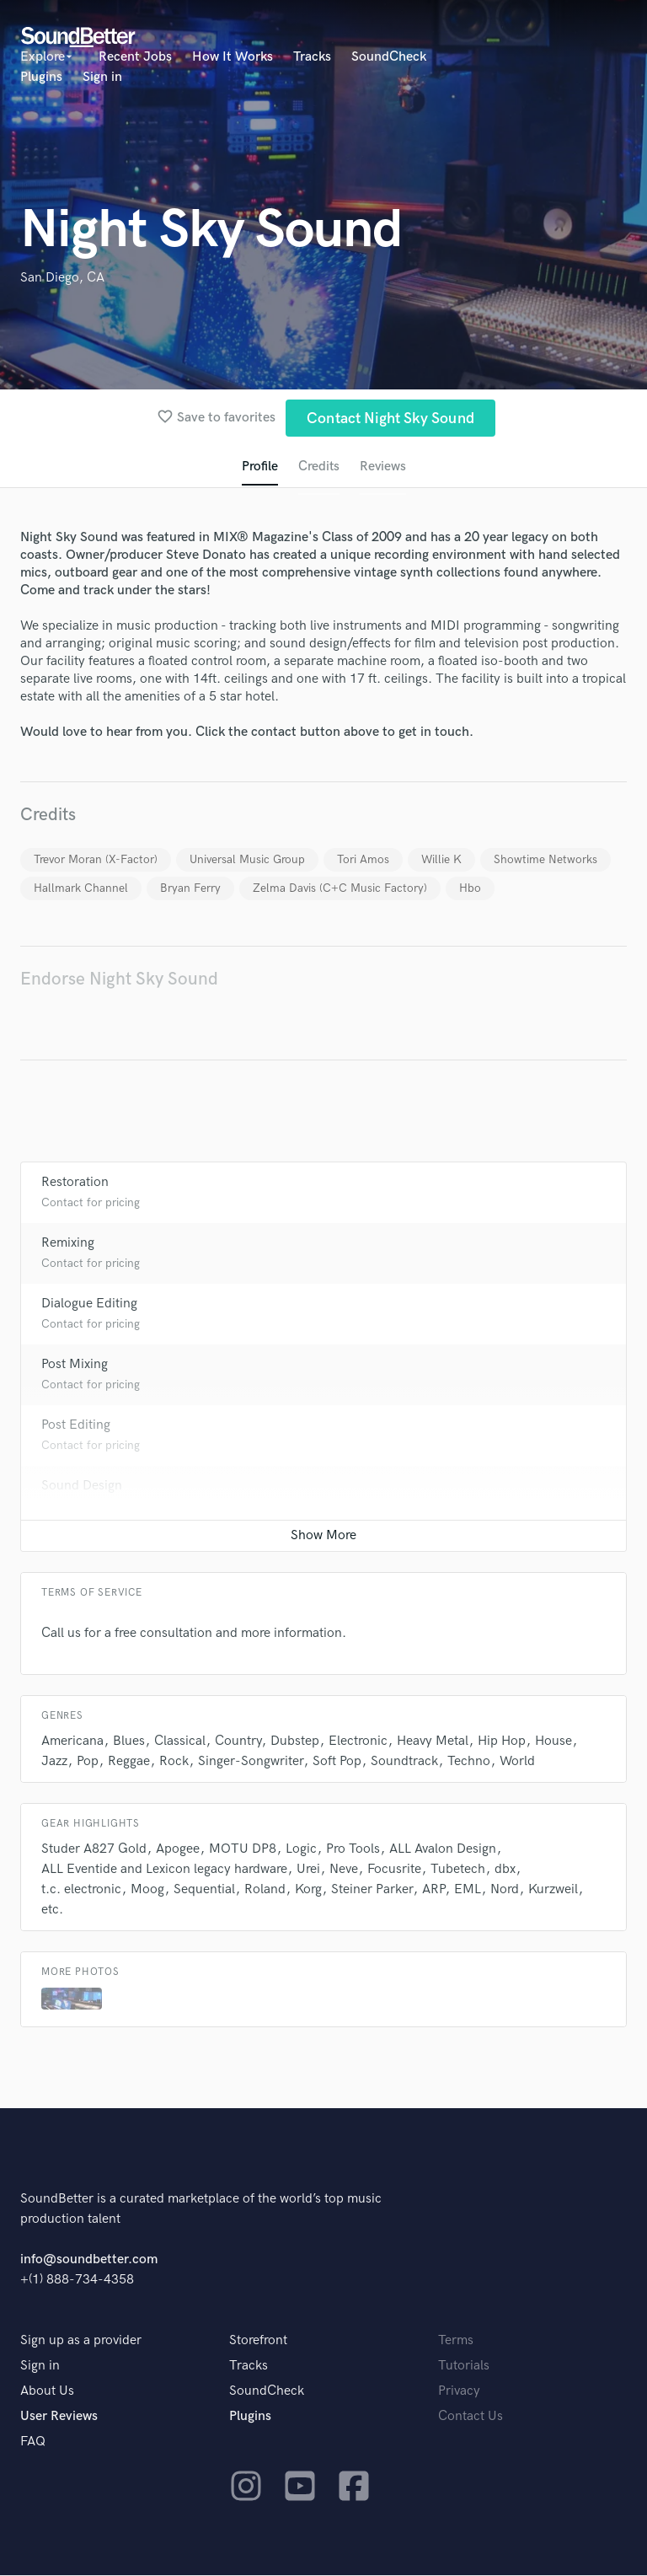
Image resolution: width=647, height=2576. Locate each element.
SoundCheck (388, 57)
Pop (88, 1762)
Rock (174, 1762)
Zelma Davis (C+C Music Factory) (340, 889)
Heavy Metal (432, 1742)
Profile (259, 467)
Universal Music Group (247, 860)
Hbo (470, 889)
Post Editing (75, 1426)
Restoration (75, 1183)
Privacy (459, 2392)
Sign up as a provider (81, 2341)
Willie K (441, 860)
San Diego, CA (62, 278)
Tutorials (463, 2367)
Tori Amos (363, 860)
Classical (180, 1742)
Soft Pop (337, 1762)
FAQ (32, 2442)
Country (238, 1742)
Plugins (41, 77)
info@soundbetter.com (89, 2260)
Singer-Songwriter (250, 1762)
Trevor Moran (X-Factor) (96, 860)
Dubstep (294, 1742)
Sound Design (81, 1487)
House (553, 1742)
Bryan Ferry (190, 889)
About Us (47, 2392)
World (517, 1762)
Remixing (67, 1244)
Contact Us (470, 2417)
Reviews (383, 467)
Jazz (54, 1762)
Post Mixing (74, 1365)
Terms (455, 2341)
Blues (129, 1742)
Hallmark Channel (81, 889)
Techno (468, 1762)
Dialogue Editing (89, 1304)
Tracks (312, 57)
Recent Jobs (135, 57)
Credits (318, 467)
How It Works (232, 57)
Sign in (102, 77)
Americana (72, 1742)
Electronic (358, 1742)
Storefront (258, 2341)
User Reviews (59, 2417)
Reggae (129, 1762)
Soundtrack (404, 1762)
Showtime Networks (545, 860)
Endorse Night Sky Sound (119, 979)
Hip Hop (502, 1742)
